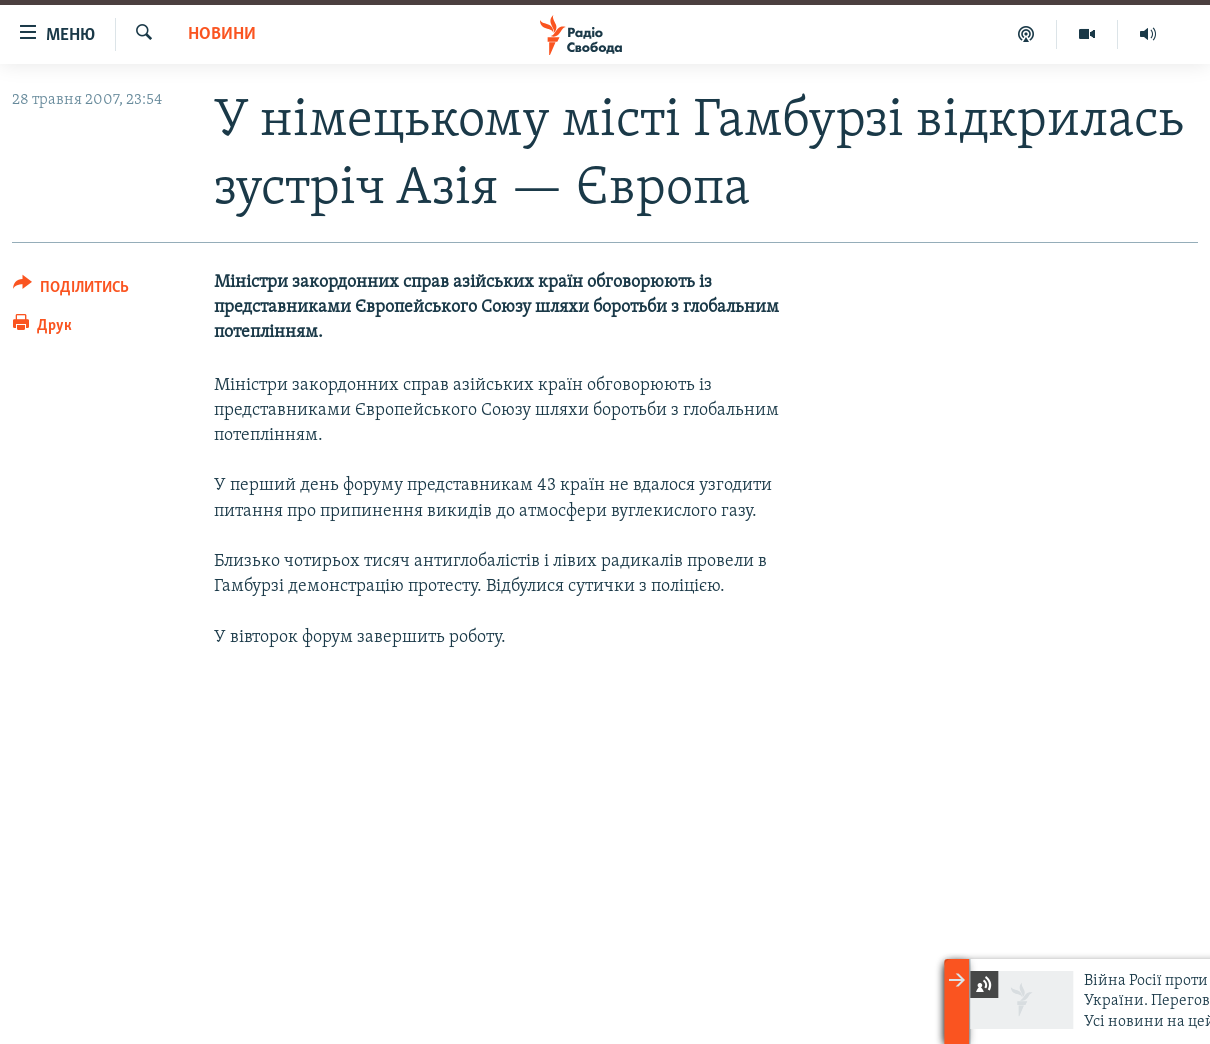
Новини (222, 34)
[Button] (71, 290)
